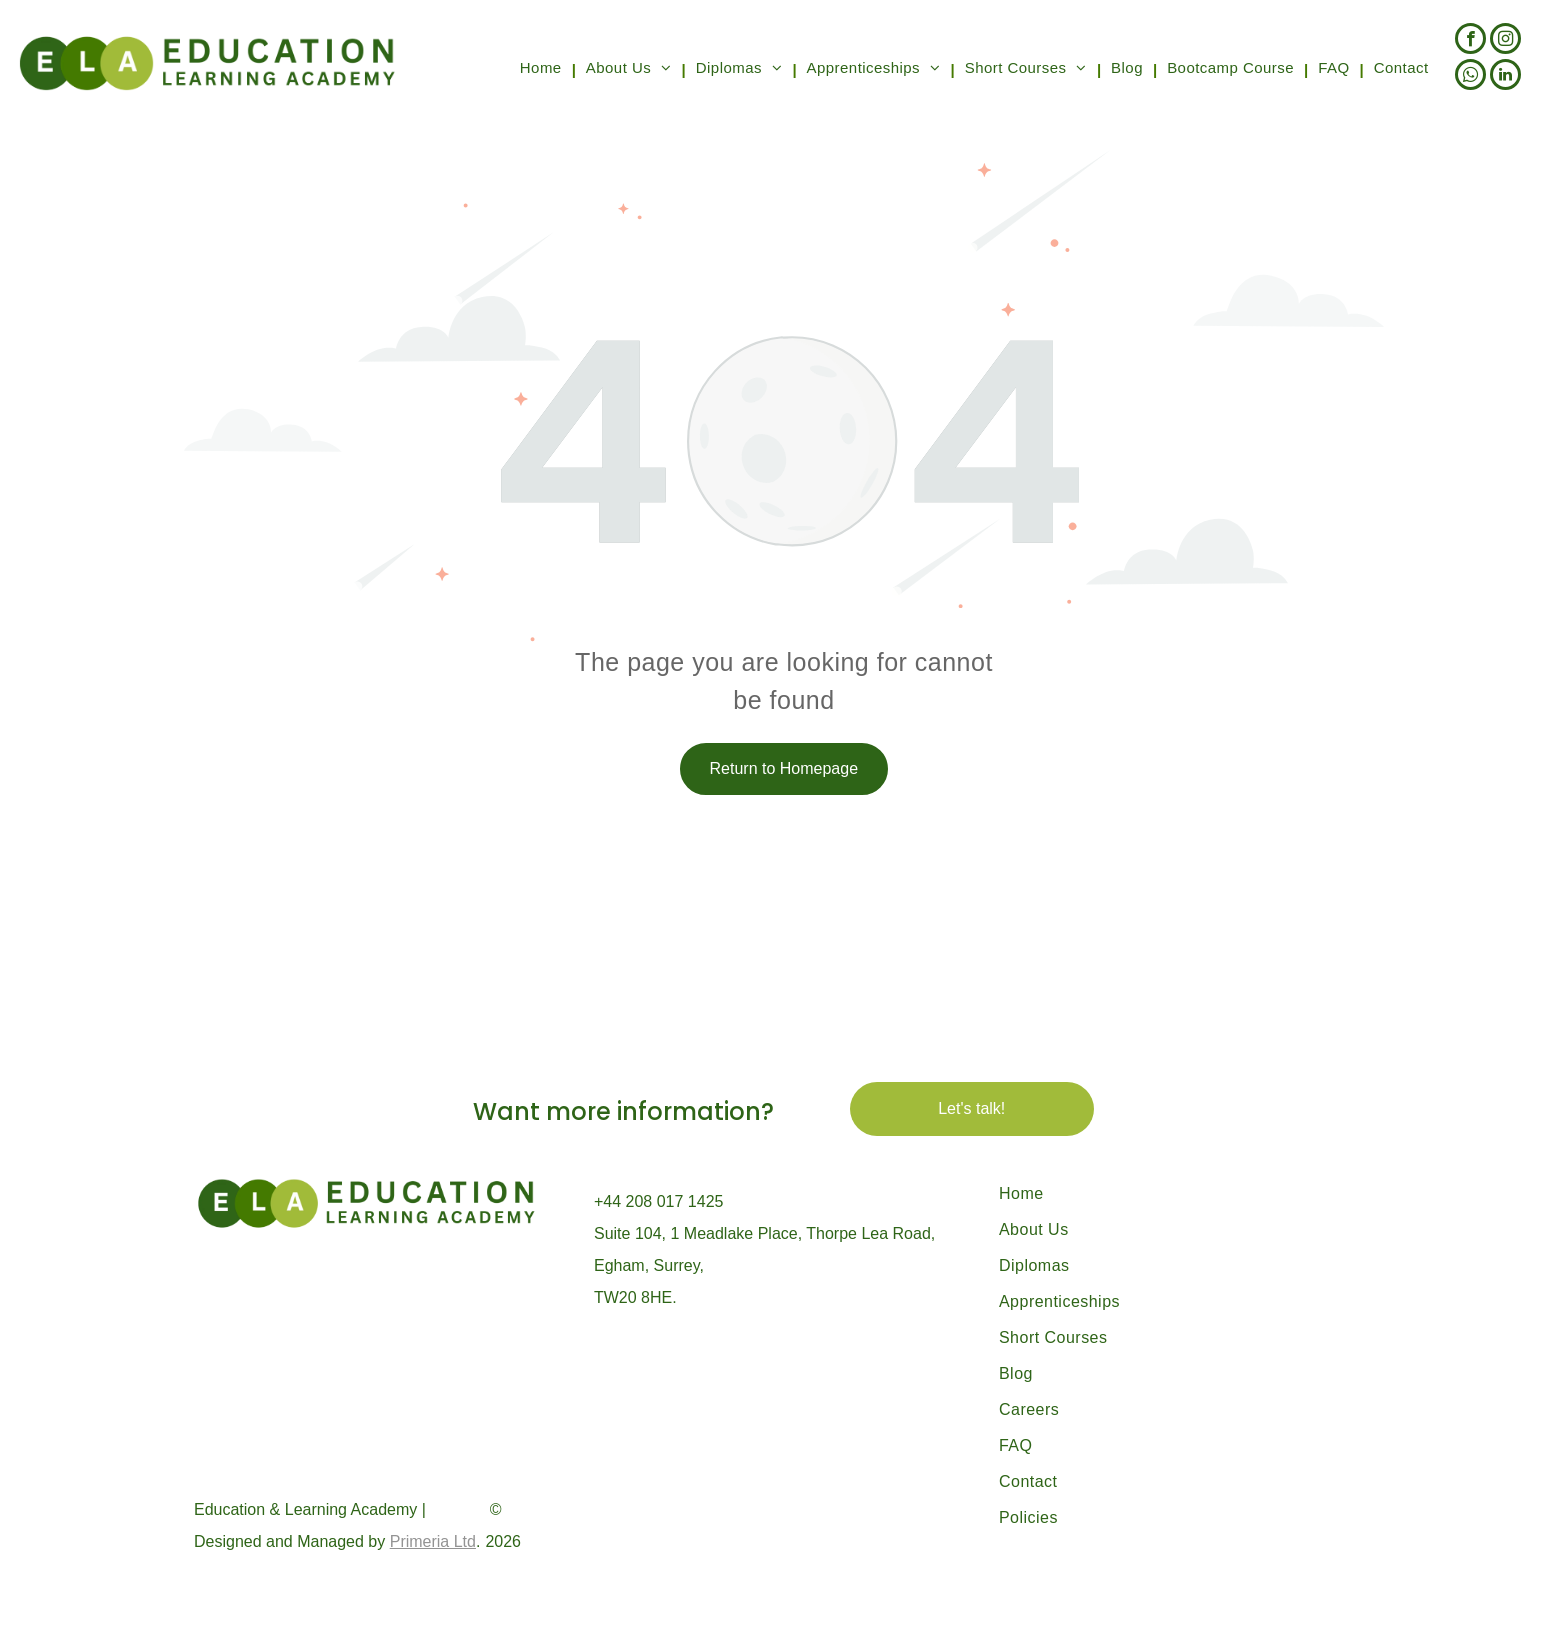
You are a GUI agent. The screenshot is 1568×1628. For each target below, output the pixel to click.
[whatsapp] (1470, 77)
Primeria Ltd (433, 1541)
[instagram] (1505, 41)
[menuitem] (543, 70)
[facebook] (1470, 41)
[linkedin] (1505, 77)
